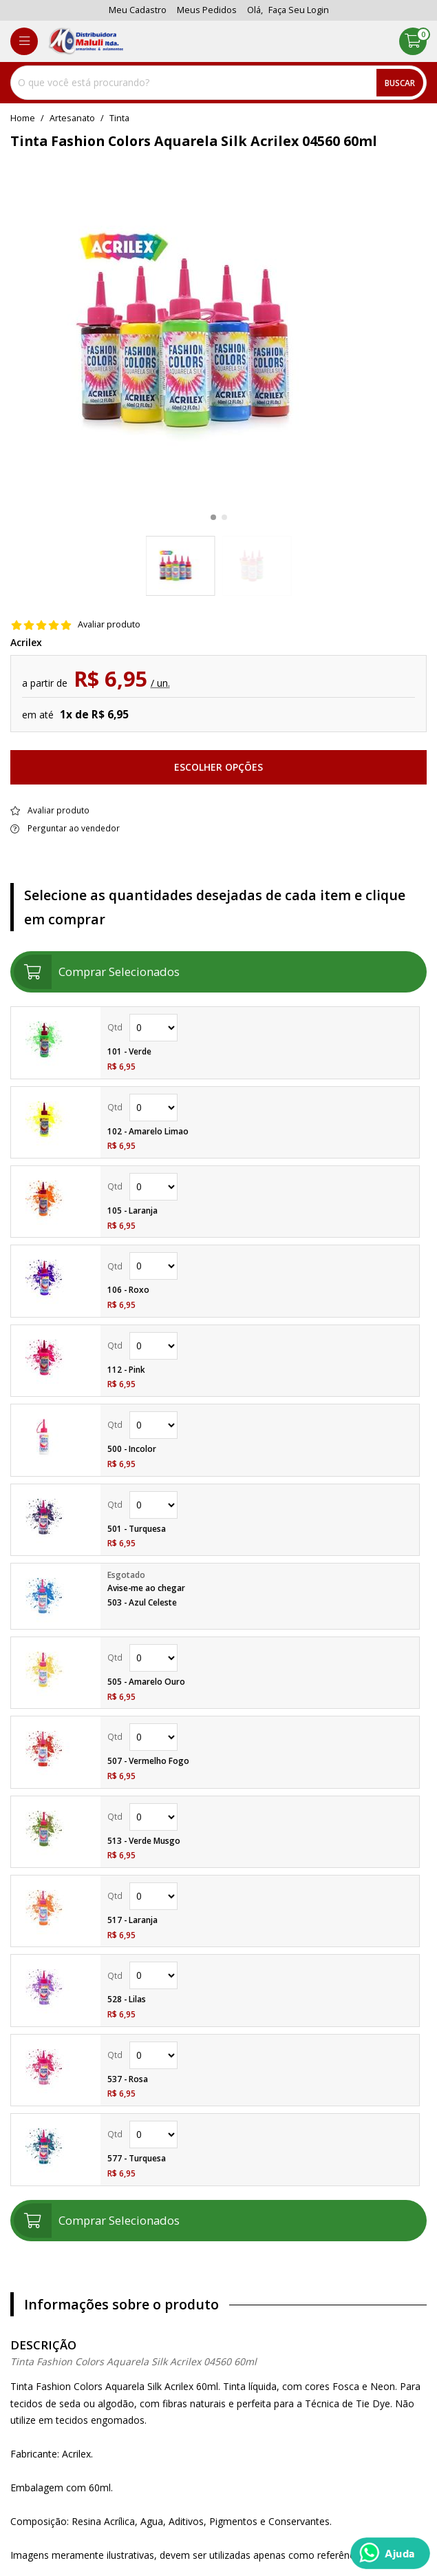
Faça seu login (298, 10)
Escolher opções (218, 766)
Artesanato (72, 118)
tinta (119, 118)
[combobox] (218, 82)
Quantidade (153, 1027)
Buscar (400, 82)
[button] (213, 517)
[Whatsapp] (390, 2553)
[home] (85, 41)
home (22, 118)
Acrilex (26, 642)
